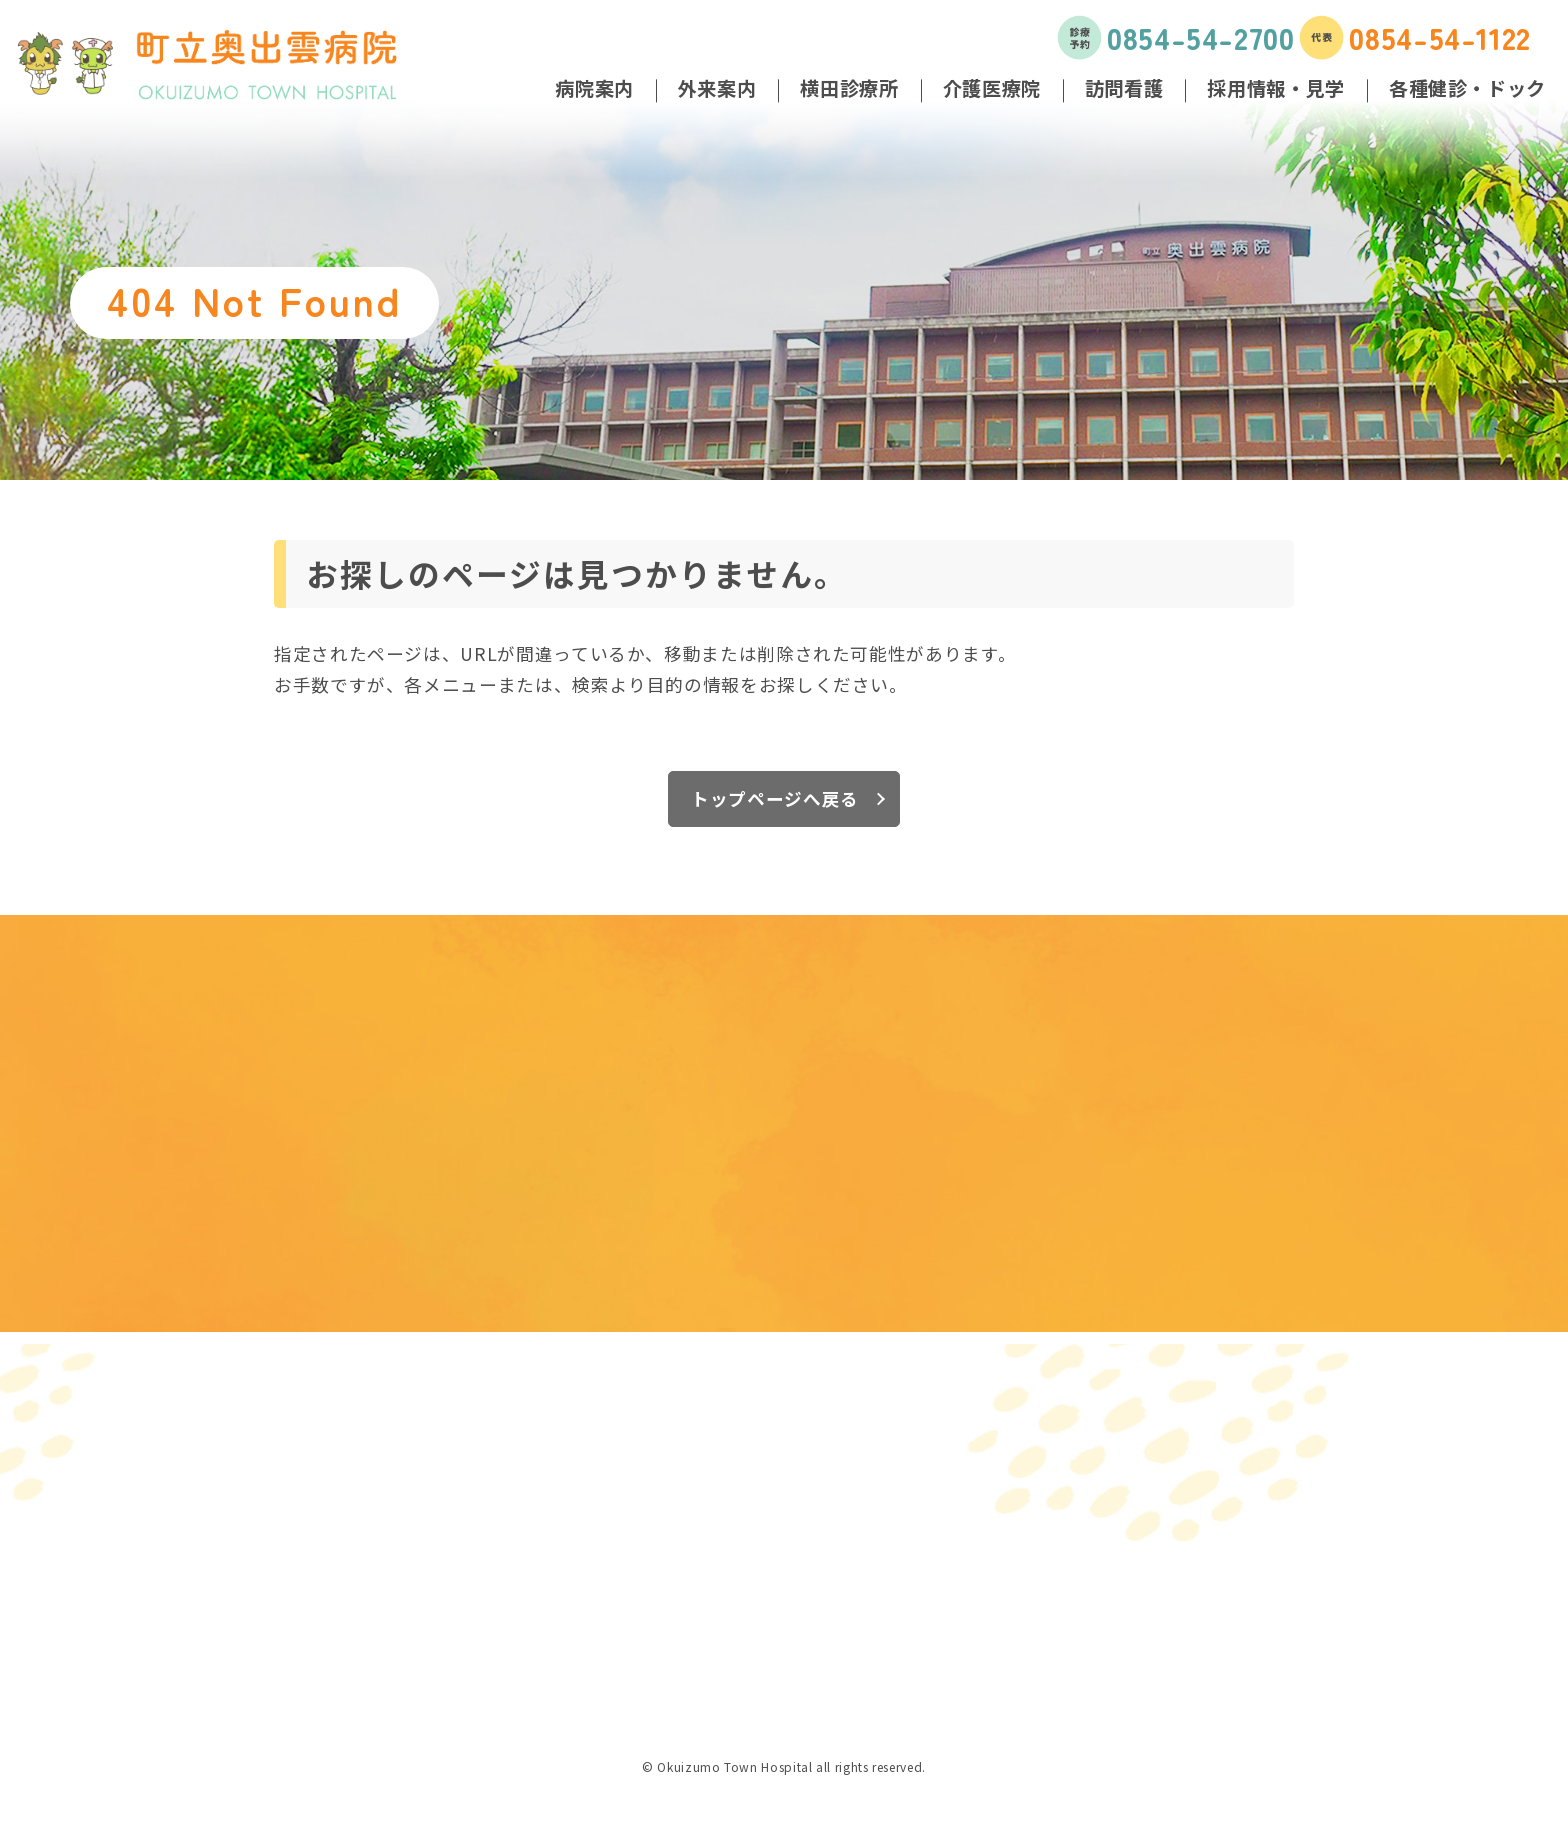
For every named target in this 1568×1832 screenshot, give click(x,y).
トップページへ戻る (775, 798)
